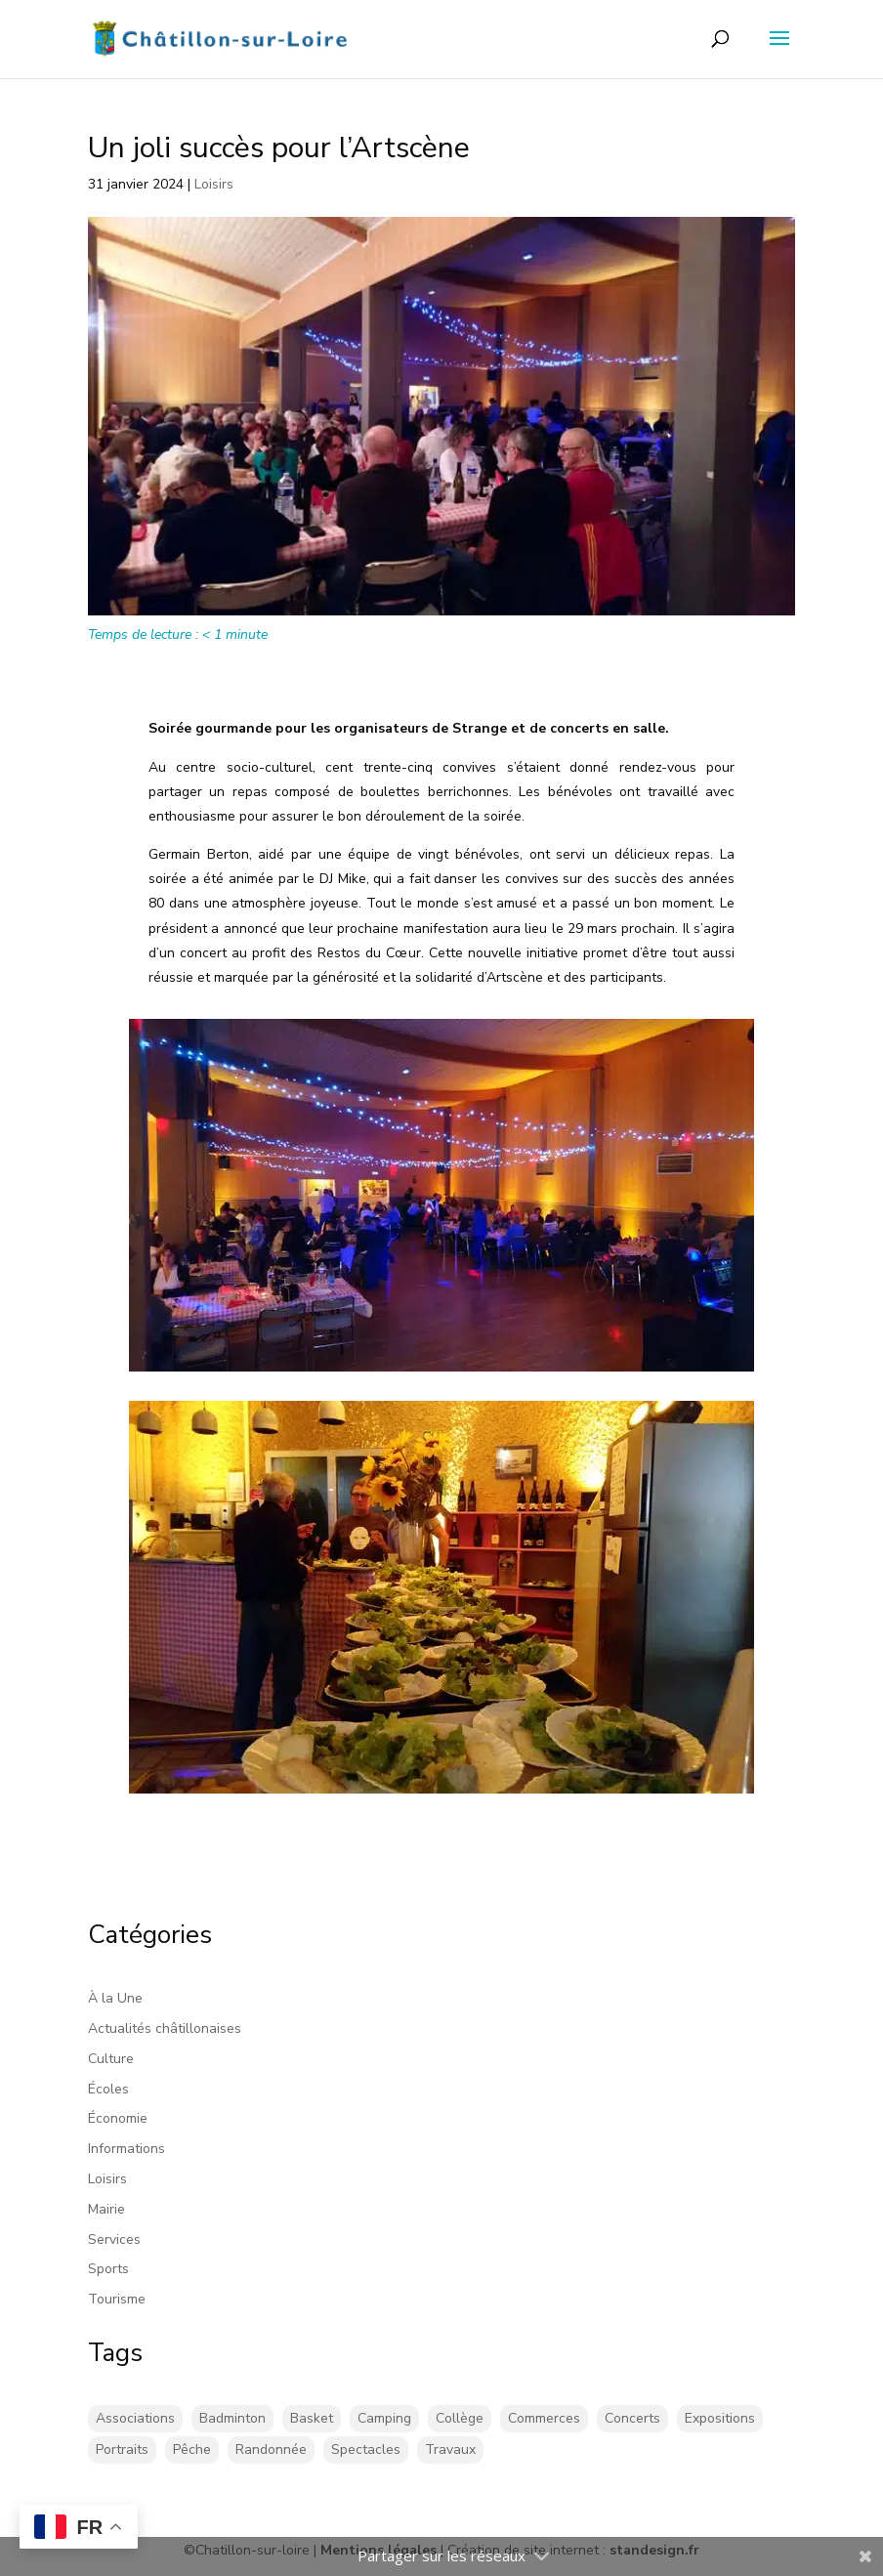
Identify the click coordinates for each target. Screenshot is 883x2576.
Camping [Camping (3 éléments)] (384, 2418)
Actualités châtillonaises (164, 2028)
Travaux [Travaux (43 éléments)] (450, 2449)
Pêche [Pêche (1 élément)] (192, 2449)
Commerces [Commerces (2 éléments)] (544, 2418)
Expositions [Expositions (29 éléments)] (720, 2418)
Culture (111, 2058)
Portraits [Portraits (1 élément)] (122, 2449)
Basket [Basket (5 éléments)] (311, 2418)
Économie (117, 2118)
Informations (126, 2148)
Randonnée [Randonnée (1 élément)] (271, 2449)
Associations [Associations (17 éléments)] (135, 2418)
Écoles (108, 2089)
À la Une (115, 1998)
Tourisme (117, 2299)
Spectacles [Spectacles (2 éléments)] (365, 2449)
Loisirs (213, 184)
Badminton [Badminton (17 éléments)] (232, 2418)
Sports (108, 2268)
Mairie (106, 2209)
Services (114, 2239)
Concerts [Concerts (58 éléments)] (632, 2418)
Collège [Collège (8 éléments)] (460, 2418)
